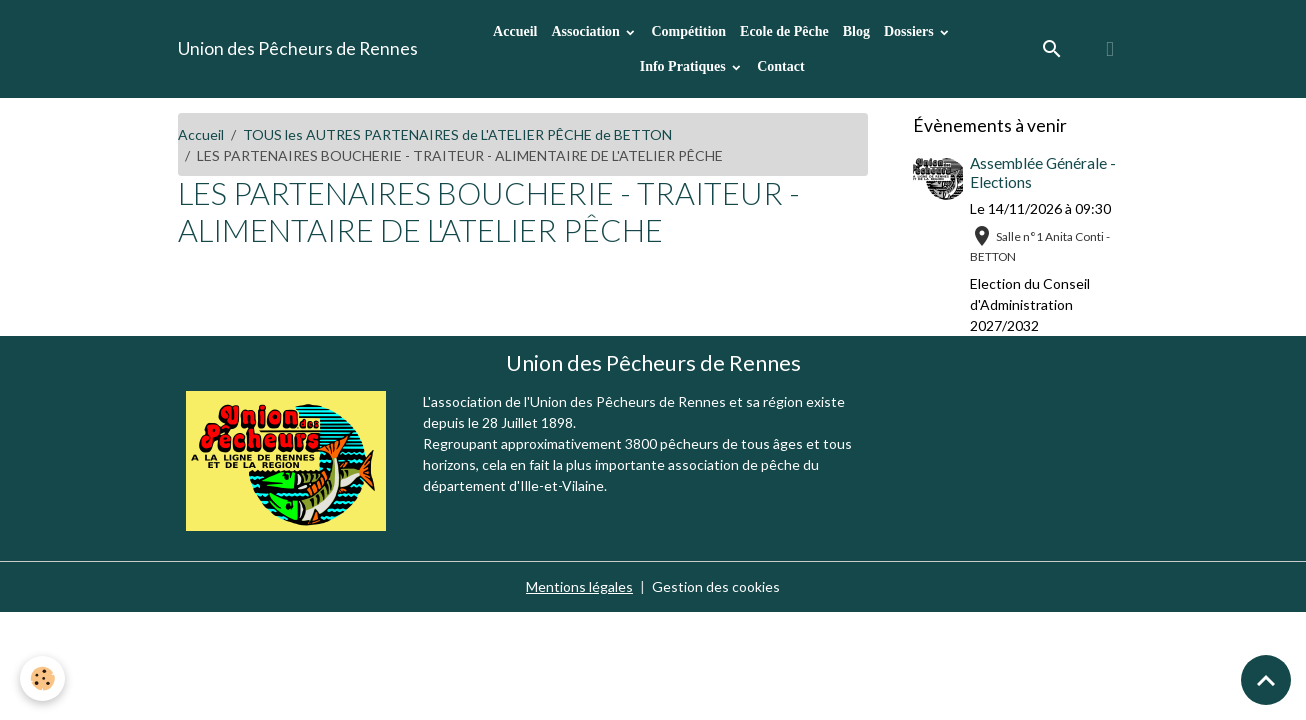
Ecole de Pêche (784, 31)
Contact (780, 66)
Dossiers (910, 31)
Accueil (515, 31)
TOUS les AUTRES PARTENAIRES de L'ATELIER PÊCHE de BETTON (457, 134)
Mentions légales (579, 586)
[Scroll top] (1266, 680)
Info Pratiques (684, 66)
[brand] (298, 49)
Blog (856, 31)
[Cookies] (42, 678)
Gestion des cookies (716, 586)
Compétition (688, 31)
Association (587, 31)
